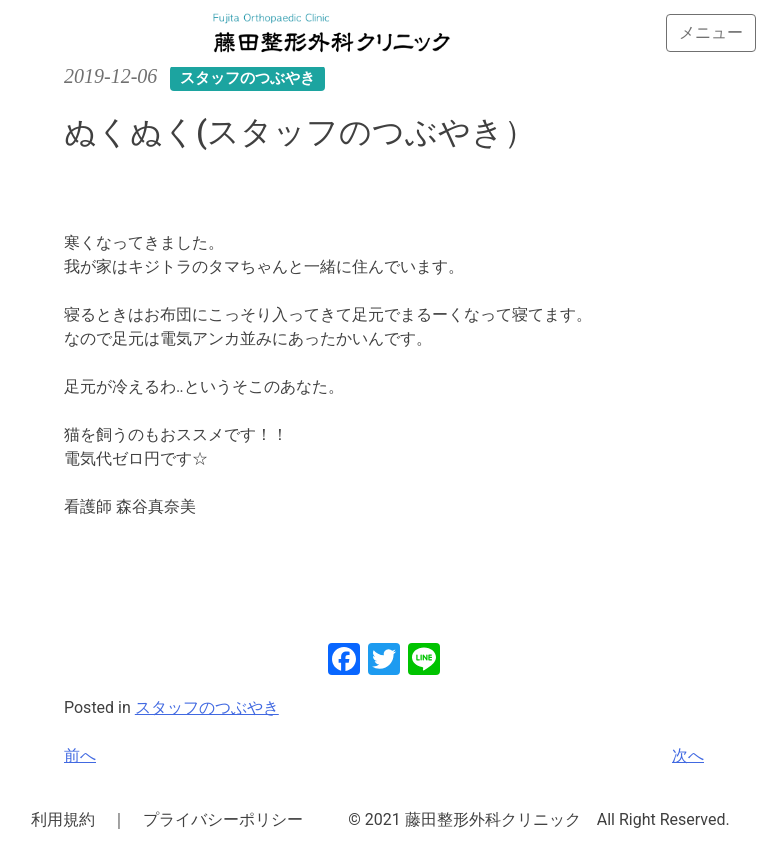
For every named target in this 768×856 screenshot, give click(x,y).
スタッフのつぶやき (207, 707)
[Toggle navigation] (711, 33)
